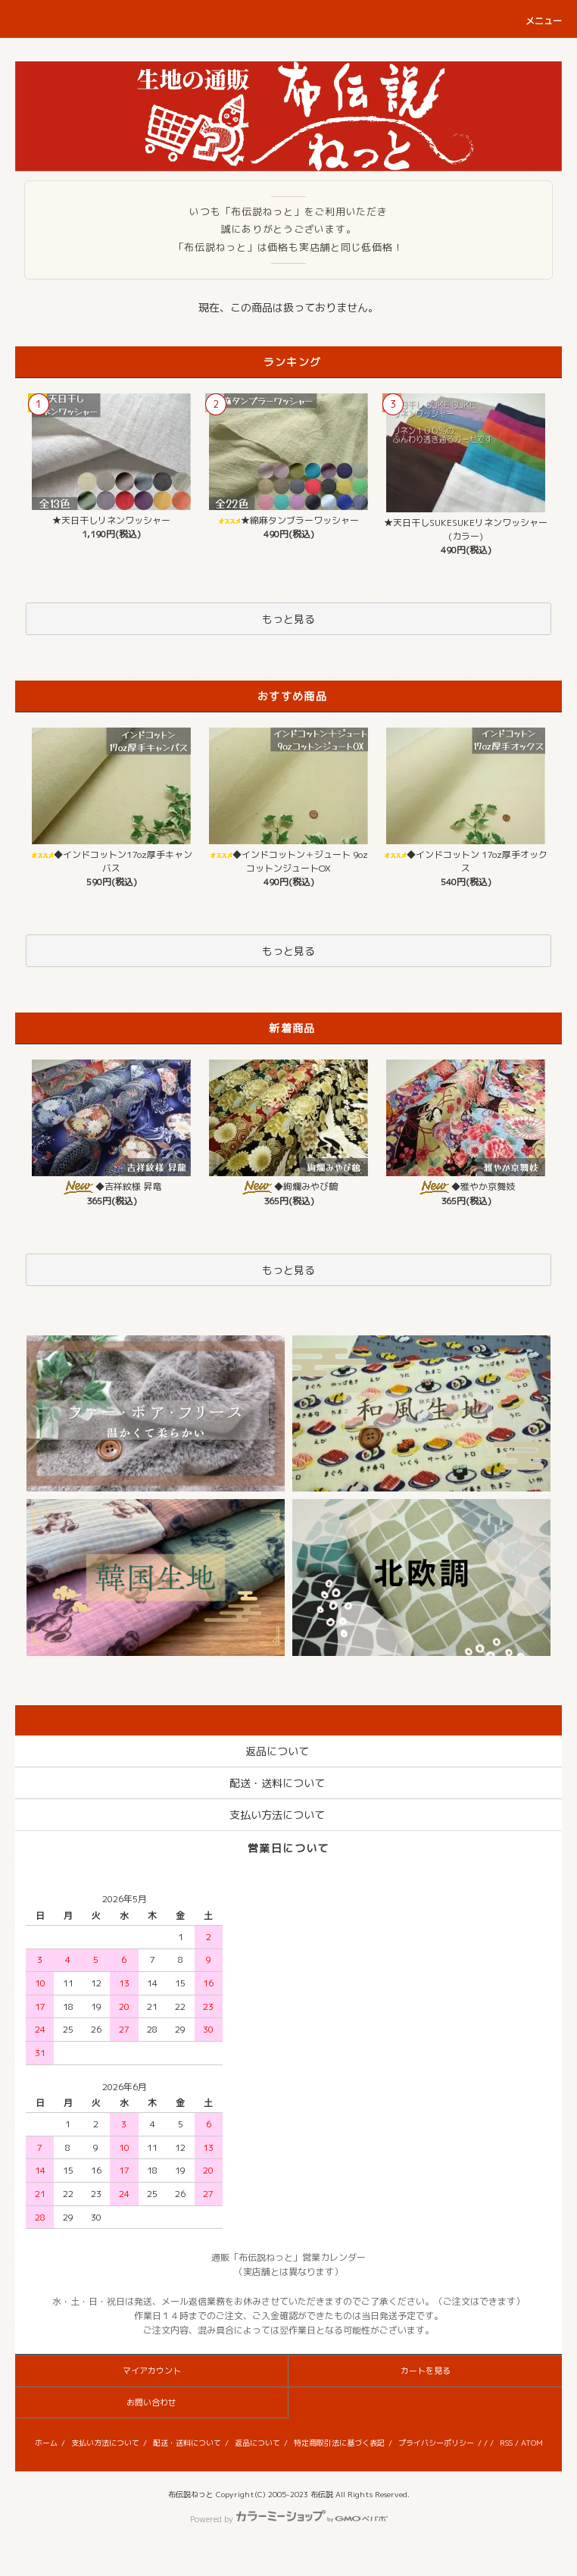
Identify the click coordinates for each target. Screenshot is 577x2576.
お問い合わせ (151, 2402)
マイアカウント (152, 2371)
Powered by (289, 2519)
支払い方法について (105, 2442)
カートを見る (426, 2371)
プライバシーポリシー (436, 2442)
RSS (506, 2442)
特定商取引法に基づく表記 (339, 2442)
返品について (257, 2442)
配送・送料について (187, 2442)
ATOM (532, 2442)
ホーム (46, 2442)
